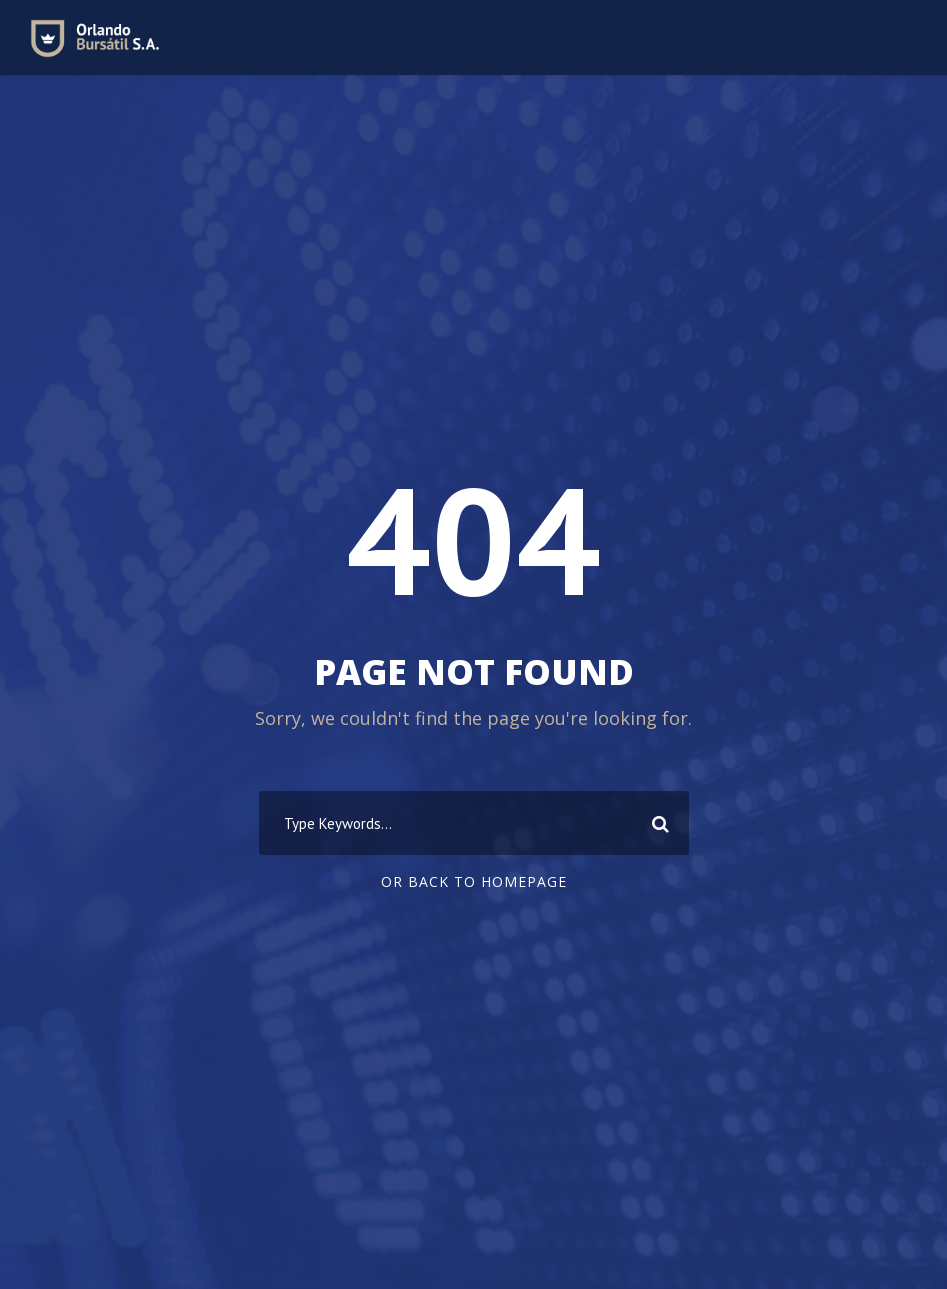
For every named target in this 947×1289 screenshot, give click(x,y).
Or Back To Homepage (474, 881)
